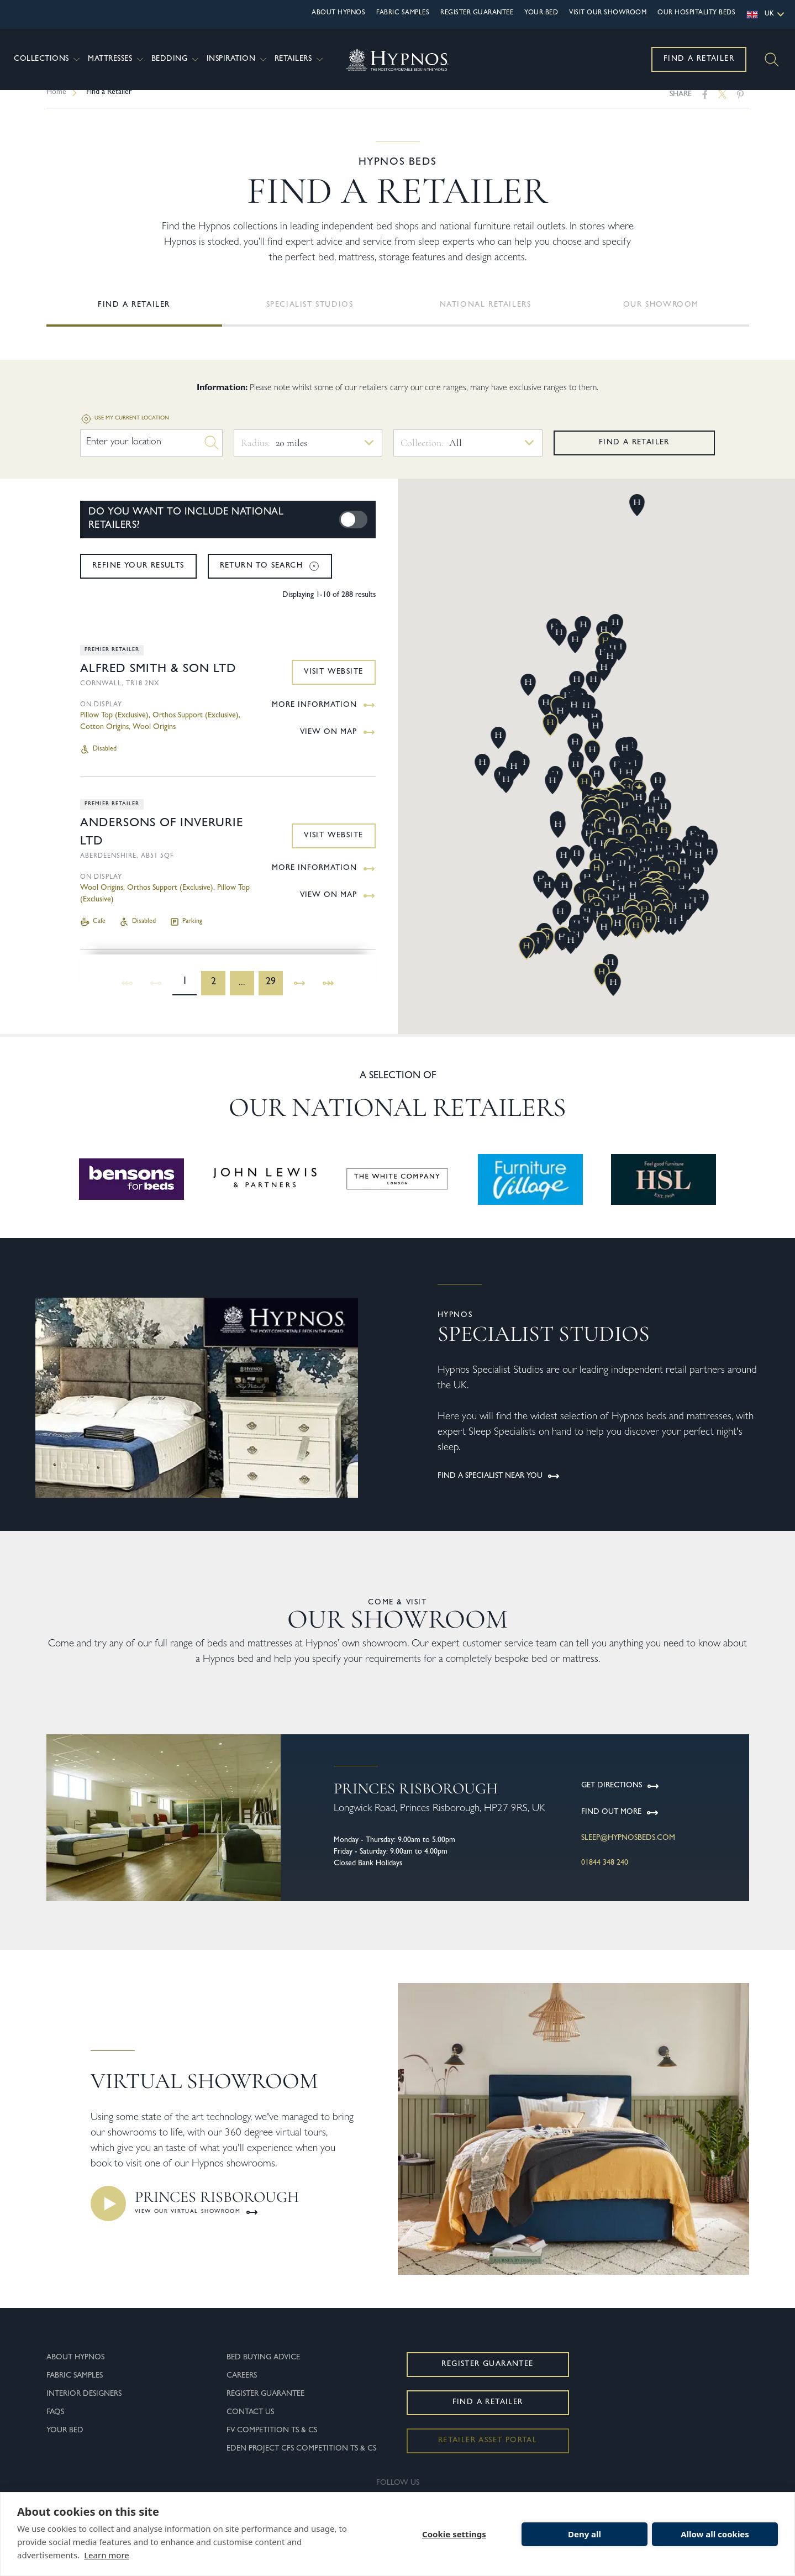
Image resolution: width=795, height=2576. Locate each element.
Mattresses (117, 59)
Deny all (584, 2534)
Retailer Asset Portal (487, 2452)
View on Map (338, 743)
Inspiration (238, 59)
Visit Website (333, 683)
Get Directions (620, 1797)
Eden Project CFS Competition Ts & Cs (301, 2460)
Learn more (106, 2555)
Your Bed (541, 13)
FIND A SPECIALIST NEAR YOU (499, 1487)
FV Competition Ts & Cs (272, 2442)
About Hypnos (338, 13)
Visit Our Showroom (607, 13)
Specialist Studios (310, 316)
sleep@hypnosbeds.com (628, 1849)
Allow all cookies (715, 2534)
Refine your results (138, 577)
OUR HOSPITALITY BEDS (696, 13)
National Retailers (485, 316)
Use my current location (124, 430)
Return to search (270, 577)
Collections (48, 59)
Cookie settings (454, 2534)
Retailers (300, 59)
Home (56, 103)
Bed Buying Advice (263, 2369)
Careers (242, 2387)
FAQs (55, 2423)
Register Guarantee (476, 13)
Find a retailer (634, 454)
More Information (324, 716)
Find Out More (620, 1823)
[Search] (772, 60)
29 (271, 994)
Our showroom (661, 316)
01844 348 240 (604, 1874)
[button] (526, 959)
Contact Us (250, 2423)
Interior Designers (84, 2405)
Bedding (176, 59)
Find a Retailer (699, 59)
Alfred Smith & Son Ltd (158, 681)
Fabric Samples (402, 13)
